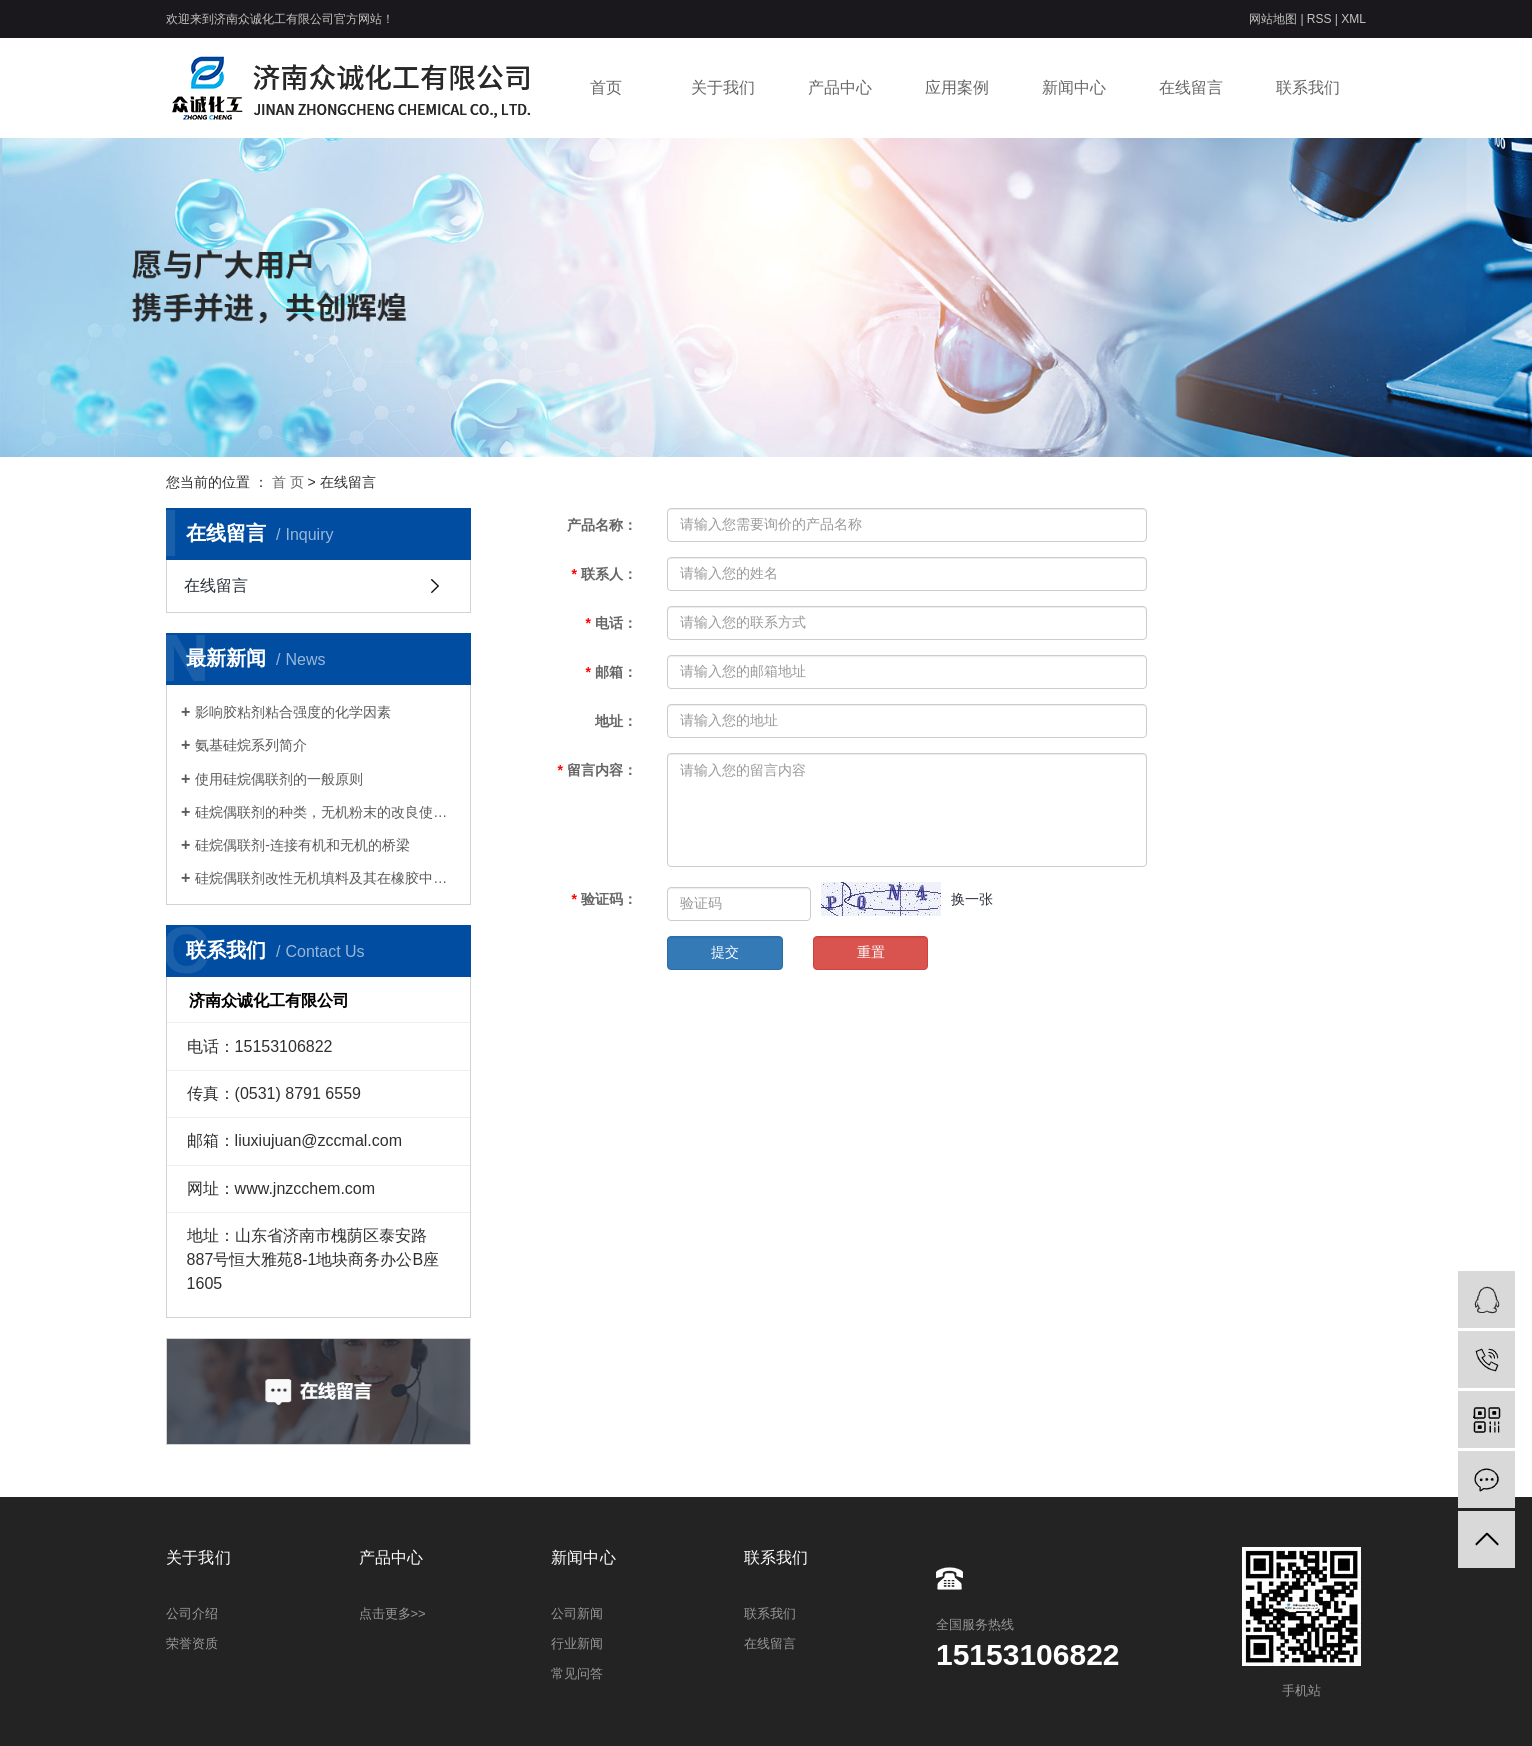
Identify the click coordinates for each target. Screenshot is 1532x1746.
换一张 (972, 899)
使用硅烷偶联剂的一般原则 (279, 779)
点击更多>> (392, 1613)
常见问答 (577, 1673)
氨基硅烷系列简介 (251, 745)
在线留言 (1191, 87)
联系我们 (1308, 87)
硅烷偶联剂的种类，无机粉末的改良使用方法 (325, 812)
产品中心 (840, 87)
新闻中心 (1074, 87)
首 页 (288, 482)
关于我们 (723, 87)
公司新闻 (577, 1613)
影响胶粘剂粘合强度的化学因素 (293, 712)
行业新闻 (577, 1643)
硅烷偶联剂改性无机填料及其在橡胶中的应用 (325, 878)
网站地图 (1274, 19)
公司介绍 (192, 1613)
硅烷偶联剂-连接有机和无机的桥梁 (302, 845)
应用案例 (957, 87)
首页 (606, 87)
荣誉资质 (192, 1643)
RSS (1319, 19)
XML (1353, 19)
